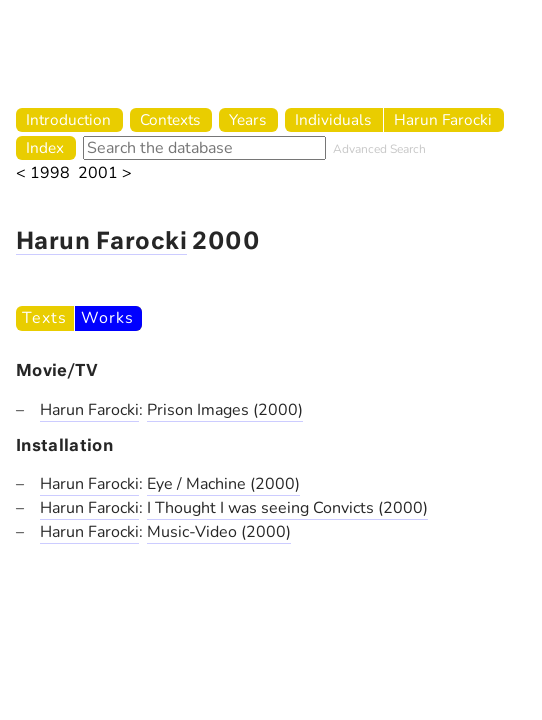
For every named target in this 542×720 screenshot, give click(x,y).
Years (247, 119)
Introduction (68, 119)
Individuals (333, 119)
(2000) (278, 410)
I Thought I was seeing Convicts (262, 508)
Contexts (170, 119)
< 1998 (43, 173)
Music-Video (194, 532)
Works (107, 318)
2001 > (105, 173)
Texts (44, 318)
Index (45, 147)
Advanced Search (379, 149)
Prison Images (200, 410)
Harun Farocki (443, 119)
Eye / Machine (198, 484)
